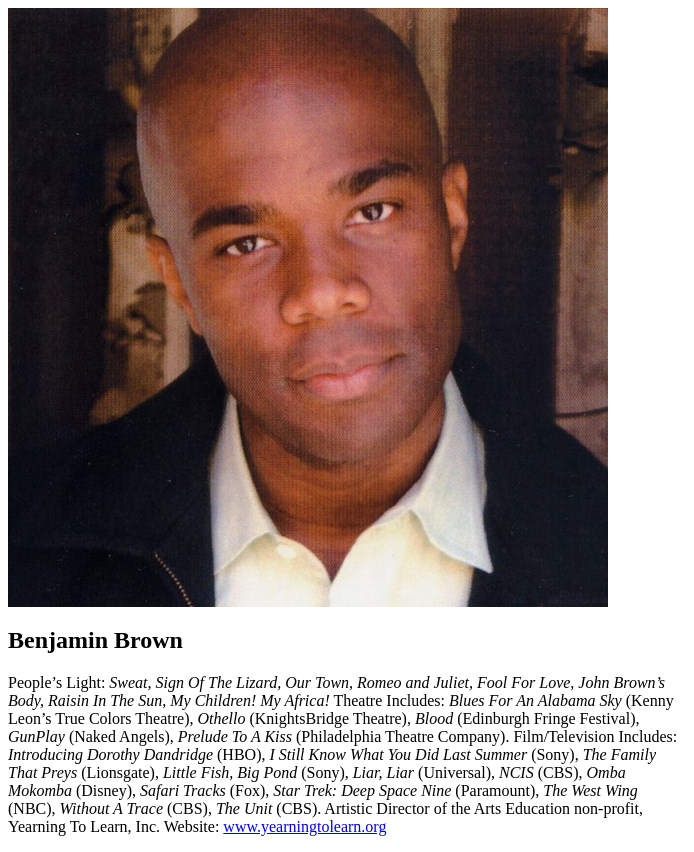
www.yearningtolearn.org (304, 826)
